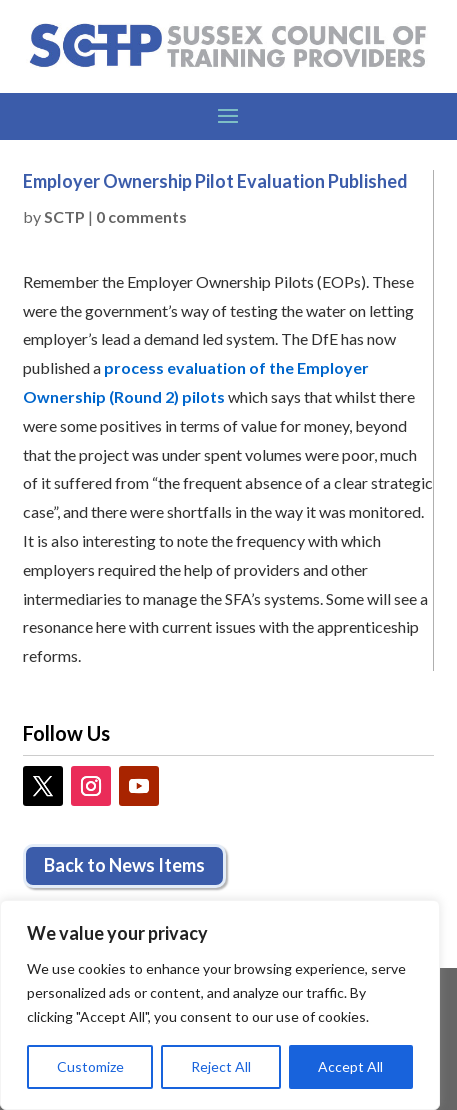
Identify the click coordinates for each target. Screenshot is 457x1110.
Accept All (350, 1066)
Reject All (221, 1066)
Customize (90, 1066)
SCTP (64, 216)
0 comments (141, 216)
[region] (220, 1005)
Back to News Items (124, 865)
